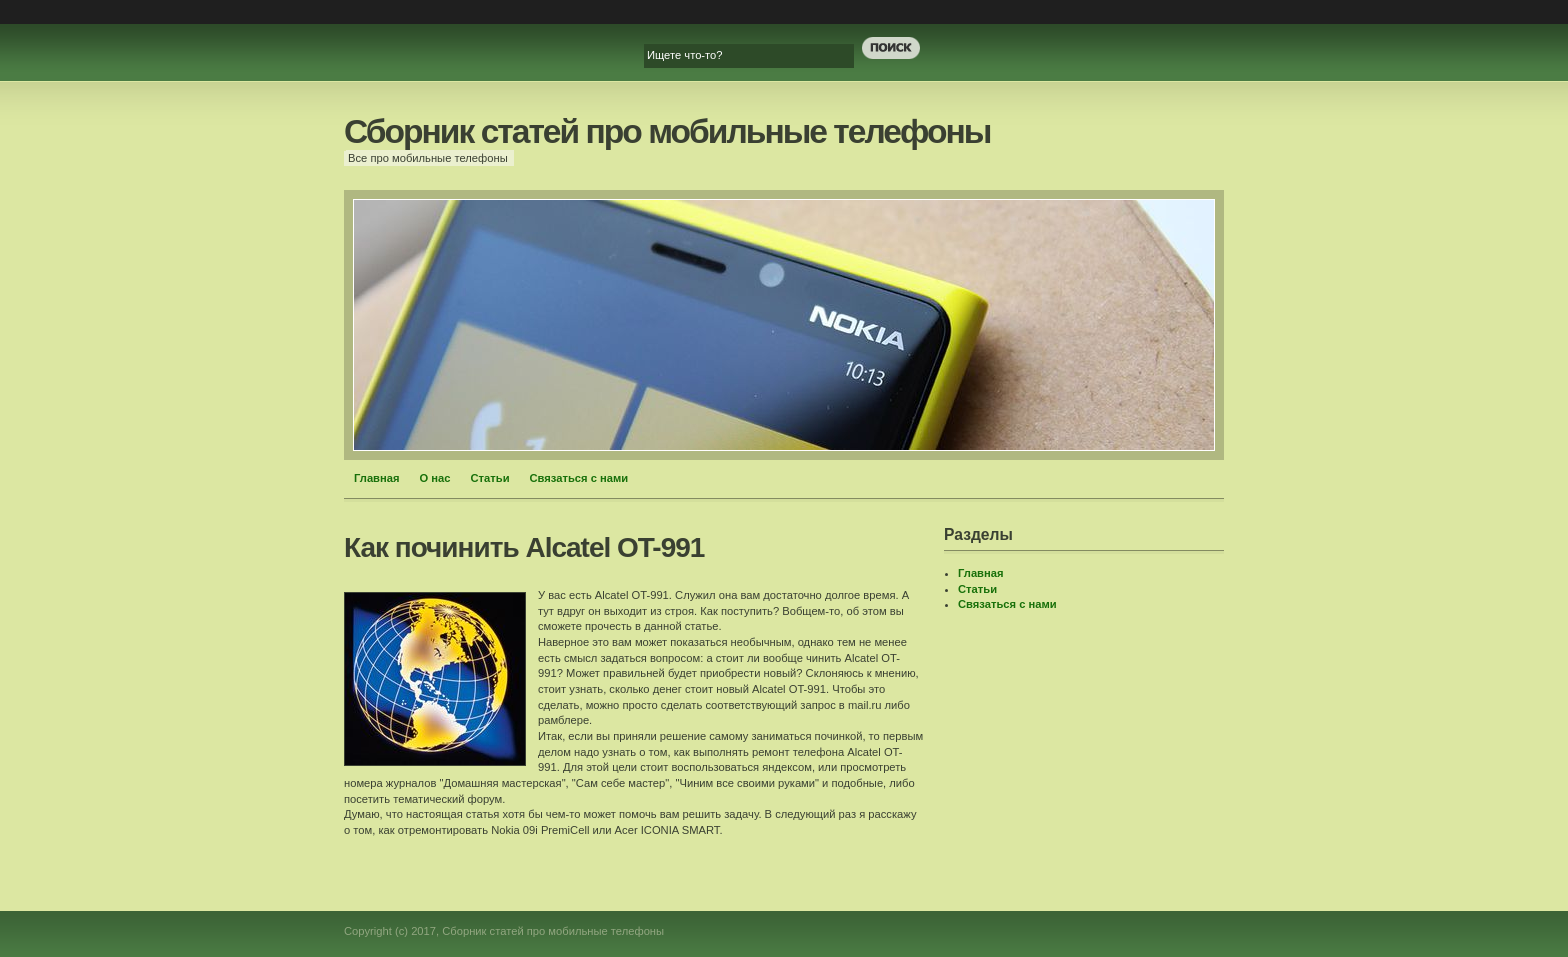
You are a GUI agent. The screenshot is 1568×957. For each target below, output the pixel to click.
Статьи (490, 478)
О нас (435, 478)
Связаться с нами (579, 478)
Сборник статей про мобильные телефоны (667, 131)
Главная (377, 478)
